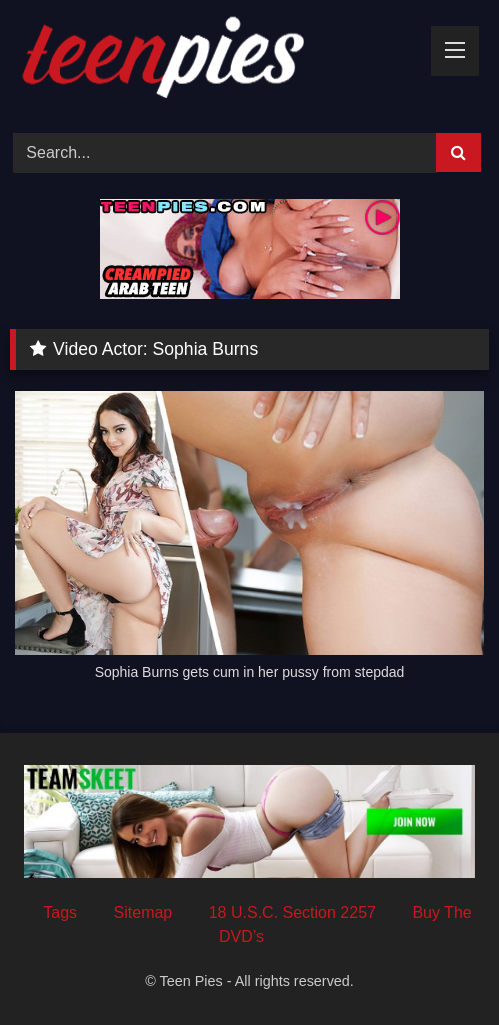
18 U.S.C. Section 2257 (292, 912)
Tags (60, 912)
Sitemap (143, 912)
